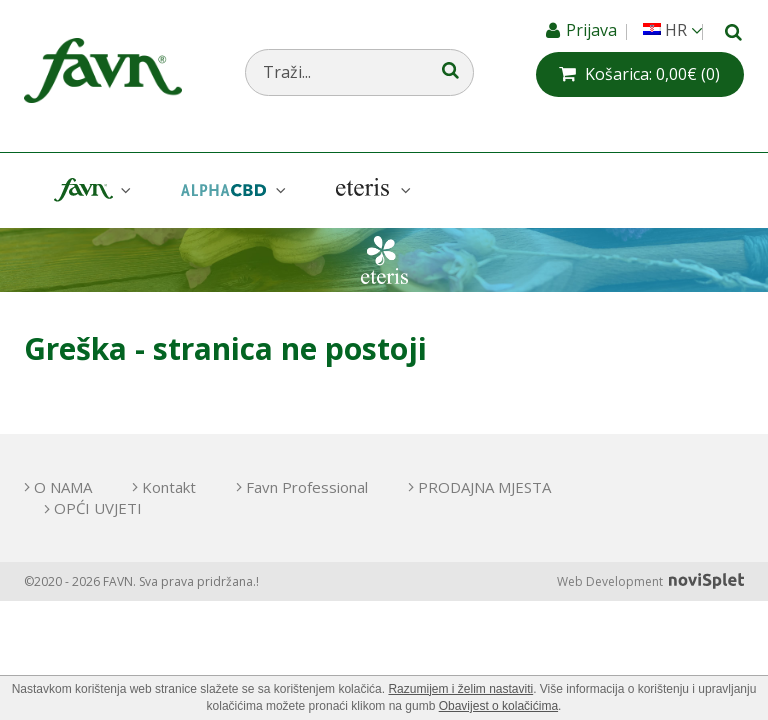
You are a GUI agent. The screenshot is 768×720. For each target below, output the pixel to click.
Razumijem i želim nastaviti (460, 689)
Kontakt (169, 487)
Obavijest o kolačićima (498, 706)
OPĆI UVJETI (98, 508)
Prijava (593, 30)
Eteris (371, 190)
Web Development (650, 581)
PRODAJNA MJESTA (484, 487)
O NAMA (63, 487)
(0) (652, 74)
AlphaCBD (231, 190)
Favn (90, 190)
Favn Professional (307, 487)
